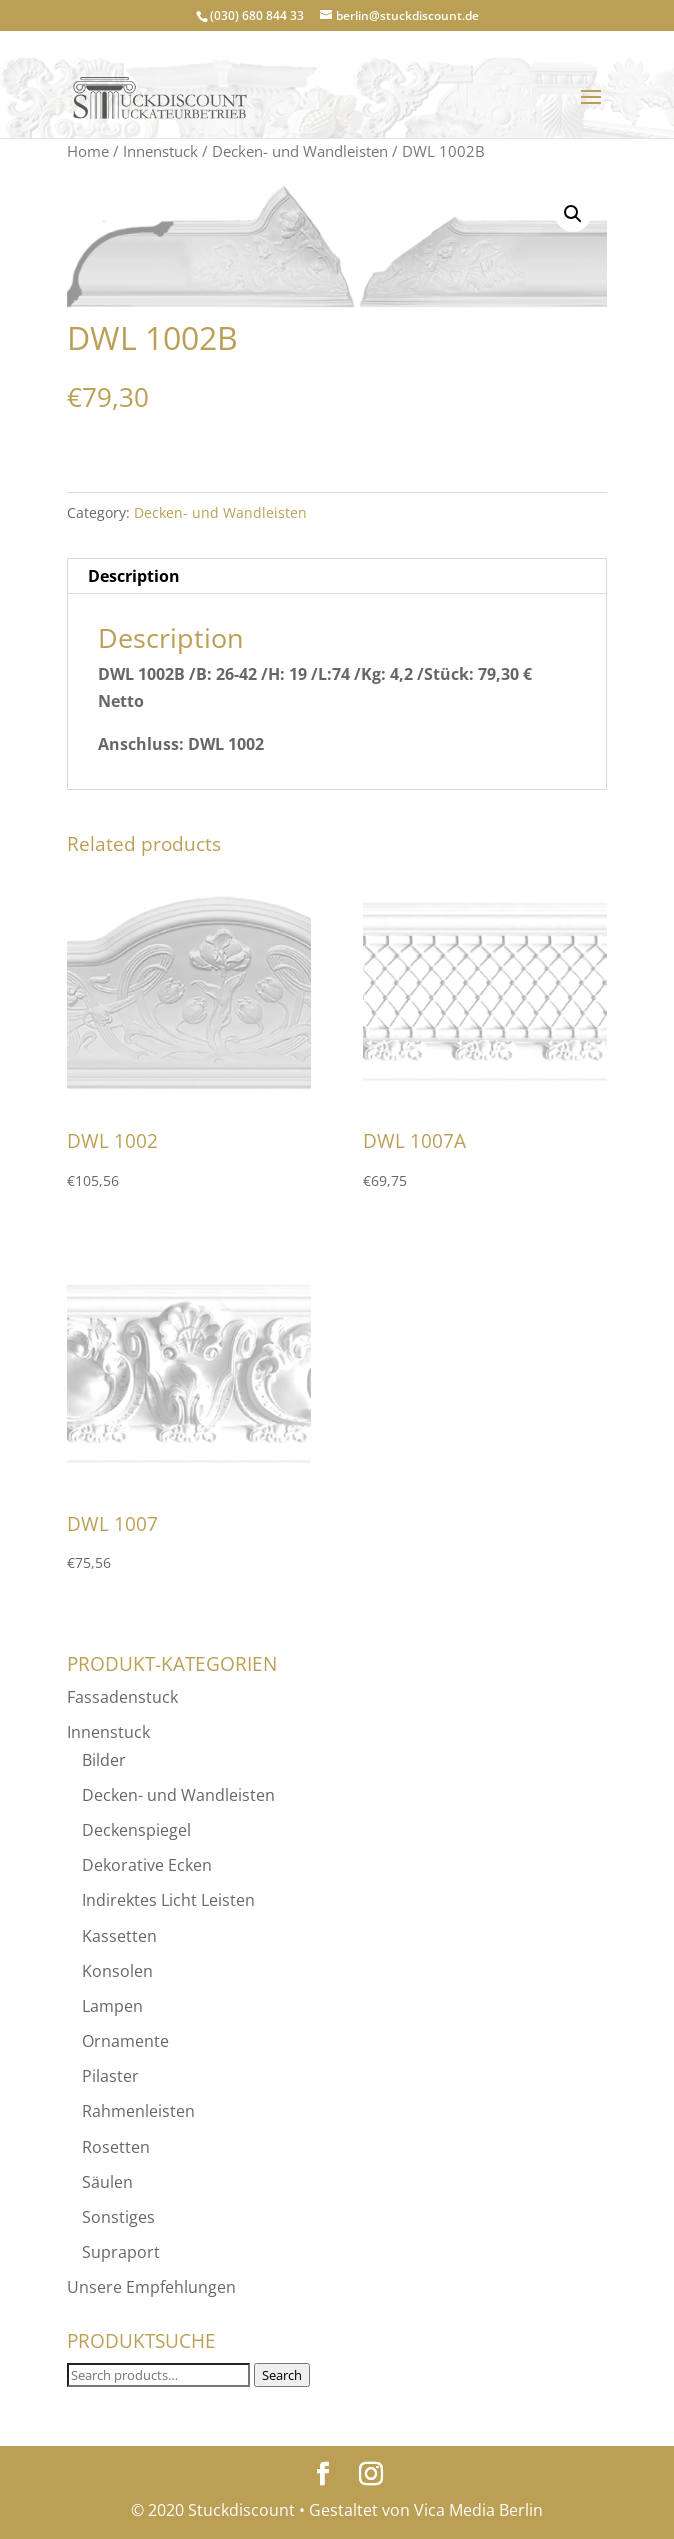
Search (282, 2375)
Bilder (104, 1760)
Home (88, 151)
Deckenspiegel (136, 1830)
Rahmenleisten (138, 2111)
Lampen (112, 2006)
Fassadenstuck (122, 1697)
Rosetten (116, 2147)
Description (134, 576)
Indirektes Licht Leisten (168, 1900)
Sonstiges (118, 2217)
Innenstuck (160, 151)
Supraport (121, 2252)
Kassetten (119, 1936)
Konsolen (117, 1971)
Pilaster (110, 2076)
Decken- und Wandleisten (300, 151)
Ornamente (125, 2041)
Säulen (107, 2182)
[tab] (336, 576)
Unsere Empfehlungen (151, 2287)
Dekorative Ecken (147, 1865)
